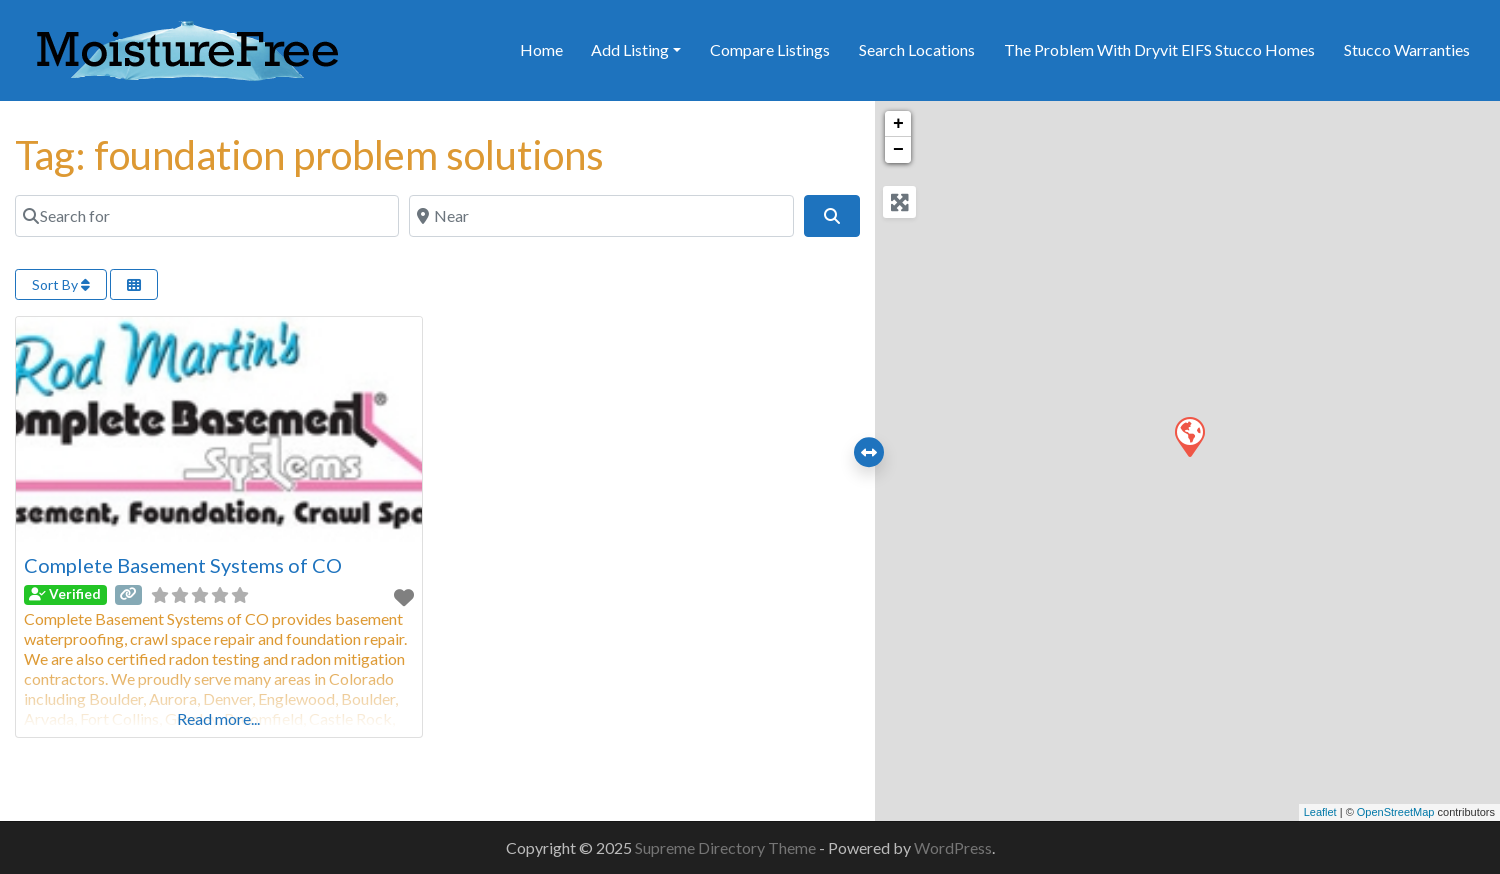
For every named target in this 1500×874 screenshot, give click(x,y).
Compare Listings (770, 49)
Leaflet (1320, 812)
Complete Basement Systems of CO (183, 565)
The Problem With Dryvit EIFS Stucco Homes (1159, 49)
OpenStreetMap (1396, 812)
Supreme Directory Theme (727, 847)
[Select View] (134, 284)
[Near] (601, 216)
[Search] (832, 216)
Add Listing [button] (630, 49)
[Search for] (207, 216)
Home (541, 49)
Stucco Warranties (1407, 49)
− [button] (898, 150)
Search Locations (917, 49)
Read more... (218, 718)
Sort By (61, 284)
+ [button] (898, 124)
